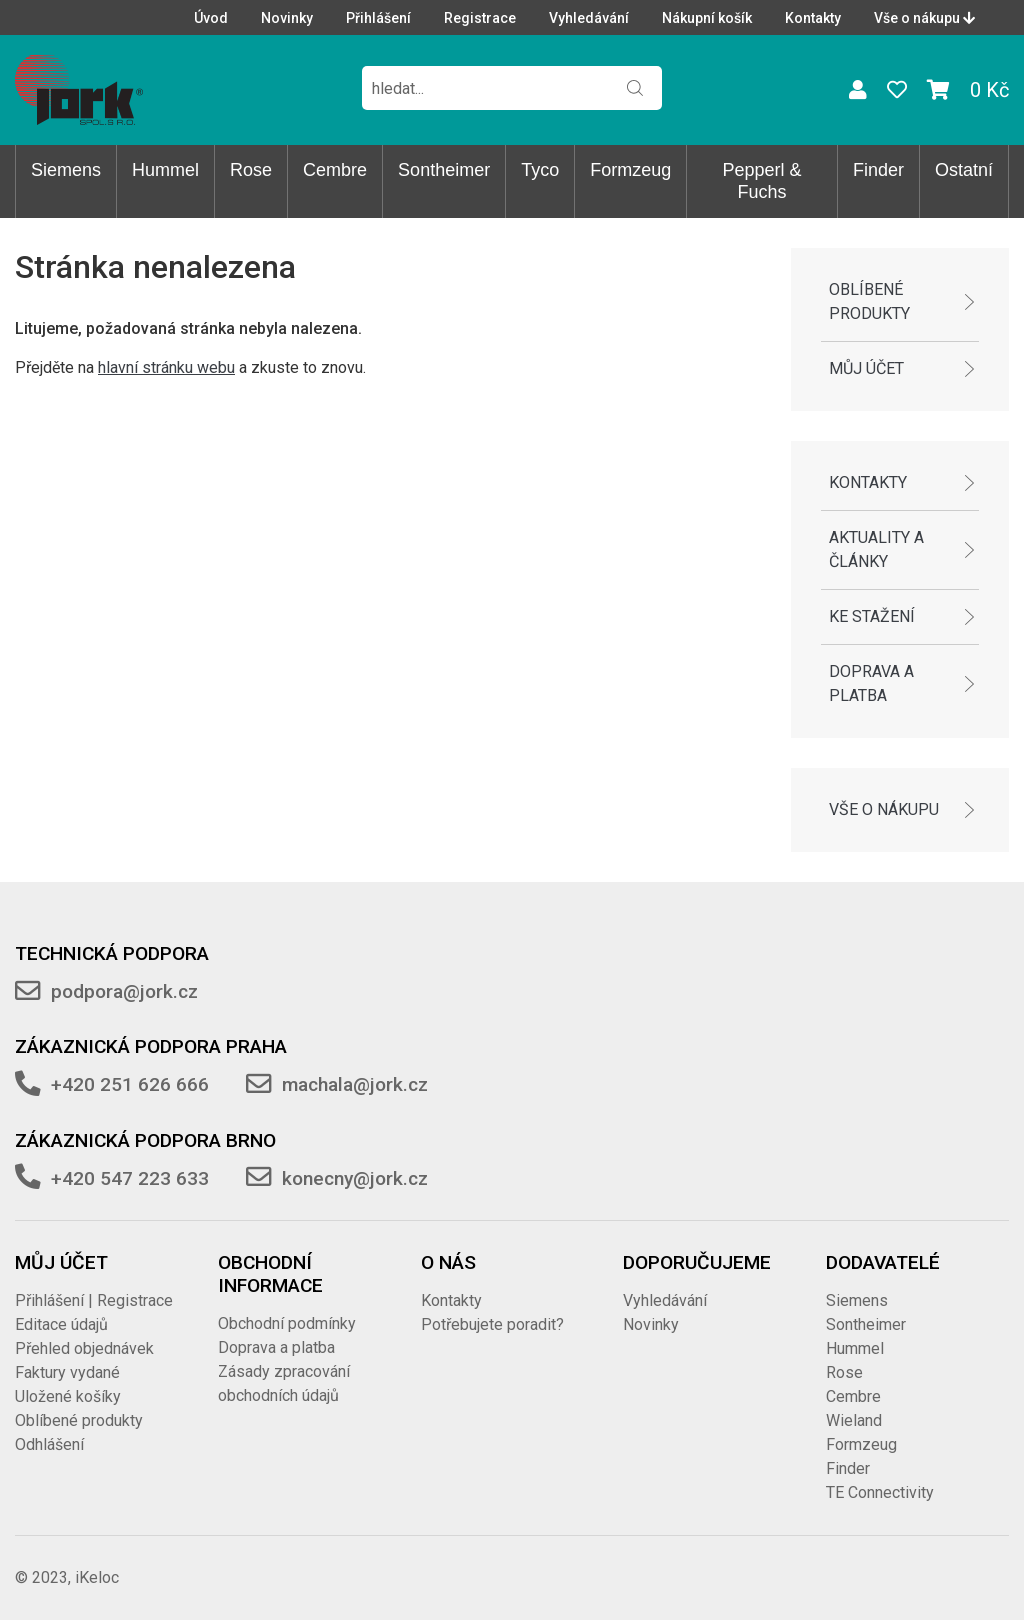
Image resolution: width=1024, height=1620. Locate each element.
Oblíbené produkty (869, 301)
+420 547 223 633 (130, 1178)
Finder (878, 170)
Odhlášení (49, 1444)
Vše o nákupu (924, 18)
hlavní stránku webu (166, 367)
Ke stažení (872, 616)
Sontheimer (444, 170)
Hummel (165, 170)
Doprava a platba (871, 683)
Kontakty (813, 18)
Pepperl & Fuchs (762, 181)
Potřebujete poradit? (492, 1324)
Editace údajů (61, 1324)
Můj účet (866, 368)
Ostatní (964, 170)
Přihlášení (378, 18)
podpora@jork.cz (124, 991)
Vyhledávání (589, 18)
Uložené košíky (68, 1396)
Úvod (211, 18)
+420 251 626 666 (130, 1084)
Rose (251, 170)
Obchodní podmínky (287, 1323)
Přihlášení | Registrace (94, 1300)
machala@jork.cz (355, 1084)
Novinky (287, 18)
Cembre (335, 170)
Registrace (480, 18)
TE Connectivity (880, 1492)
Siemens (66, 170)
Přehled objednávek (84, 1348)
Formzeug (630, 170)
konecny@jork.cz (355, 1178)
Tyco (540, 170)
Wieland (854, 1420)
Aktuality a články (876, 549)
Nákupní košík (707, 18)
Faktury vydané (67, 1372)
